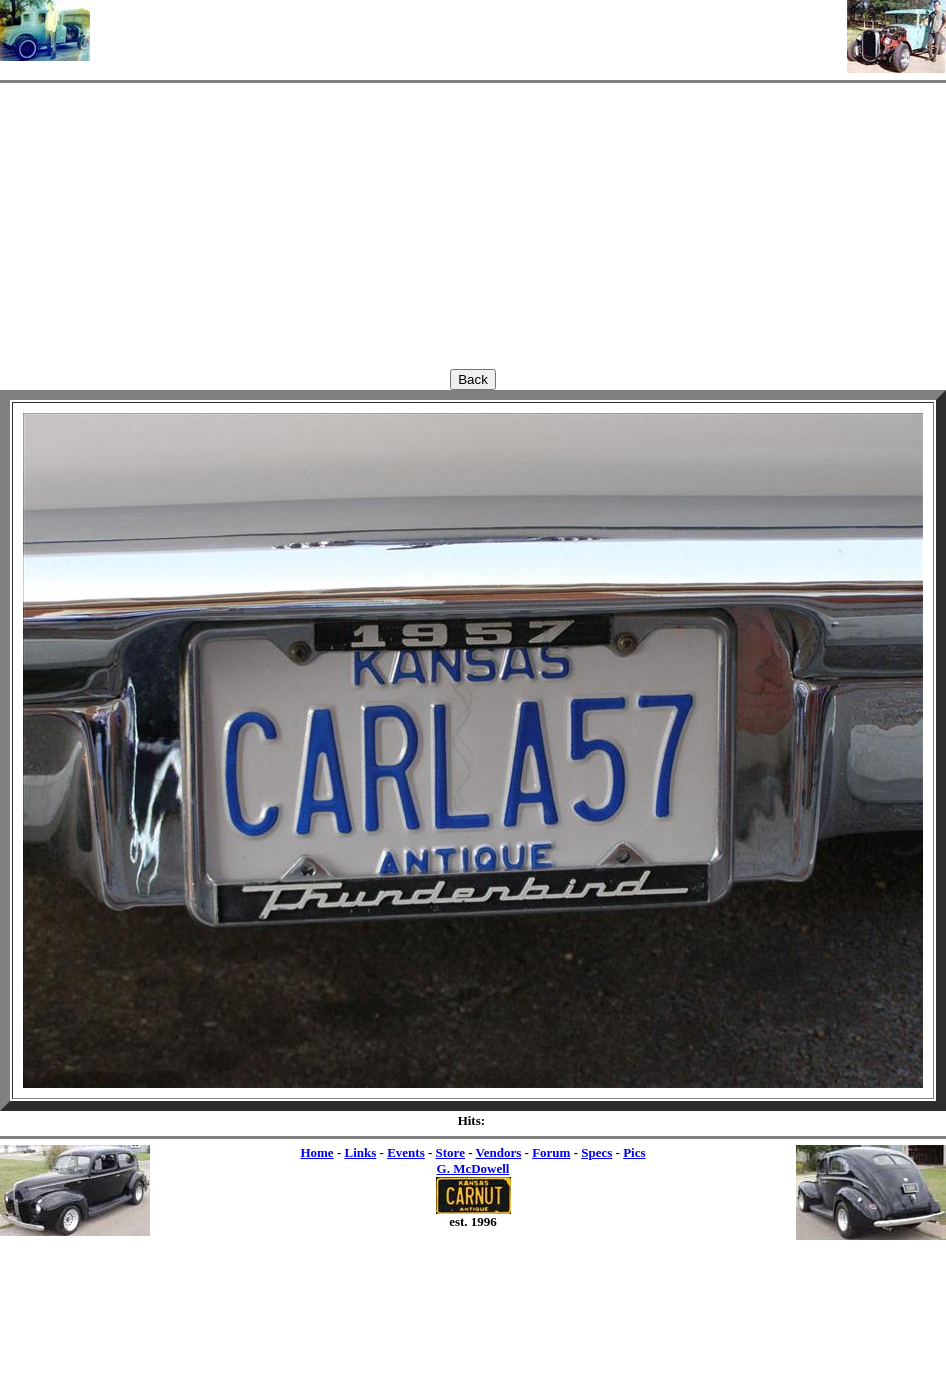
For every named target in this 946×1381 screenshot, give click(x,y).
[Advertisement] (469, 30)
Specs (596, 1152)
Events (406, 1152)
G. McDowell (473, 1168)
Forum (551, 1152)
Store (450, 1152)
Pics (634, 1152)
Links (360, 1152)
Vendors (499, 1152)
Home (316, 1152)
